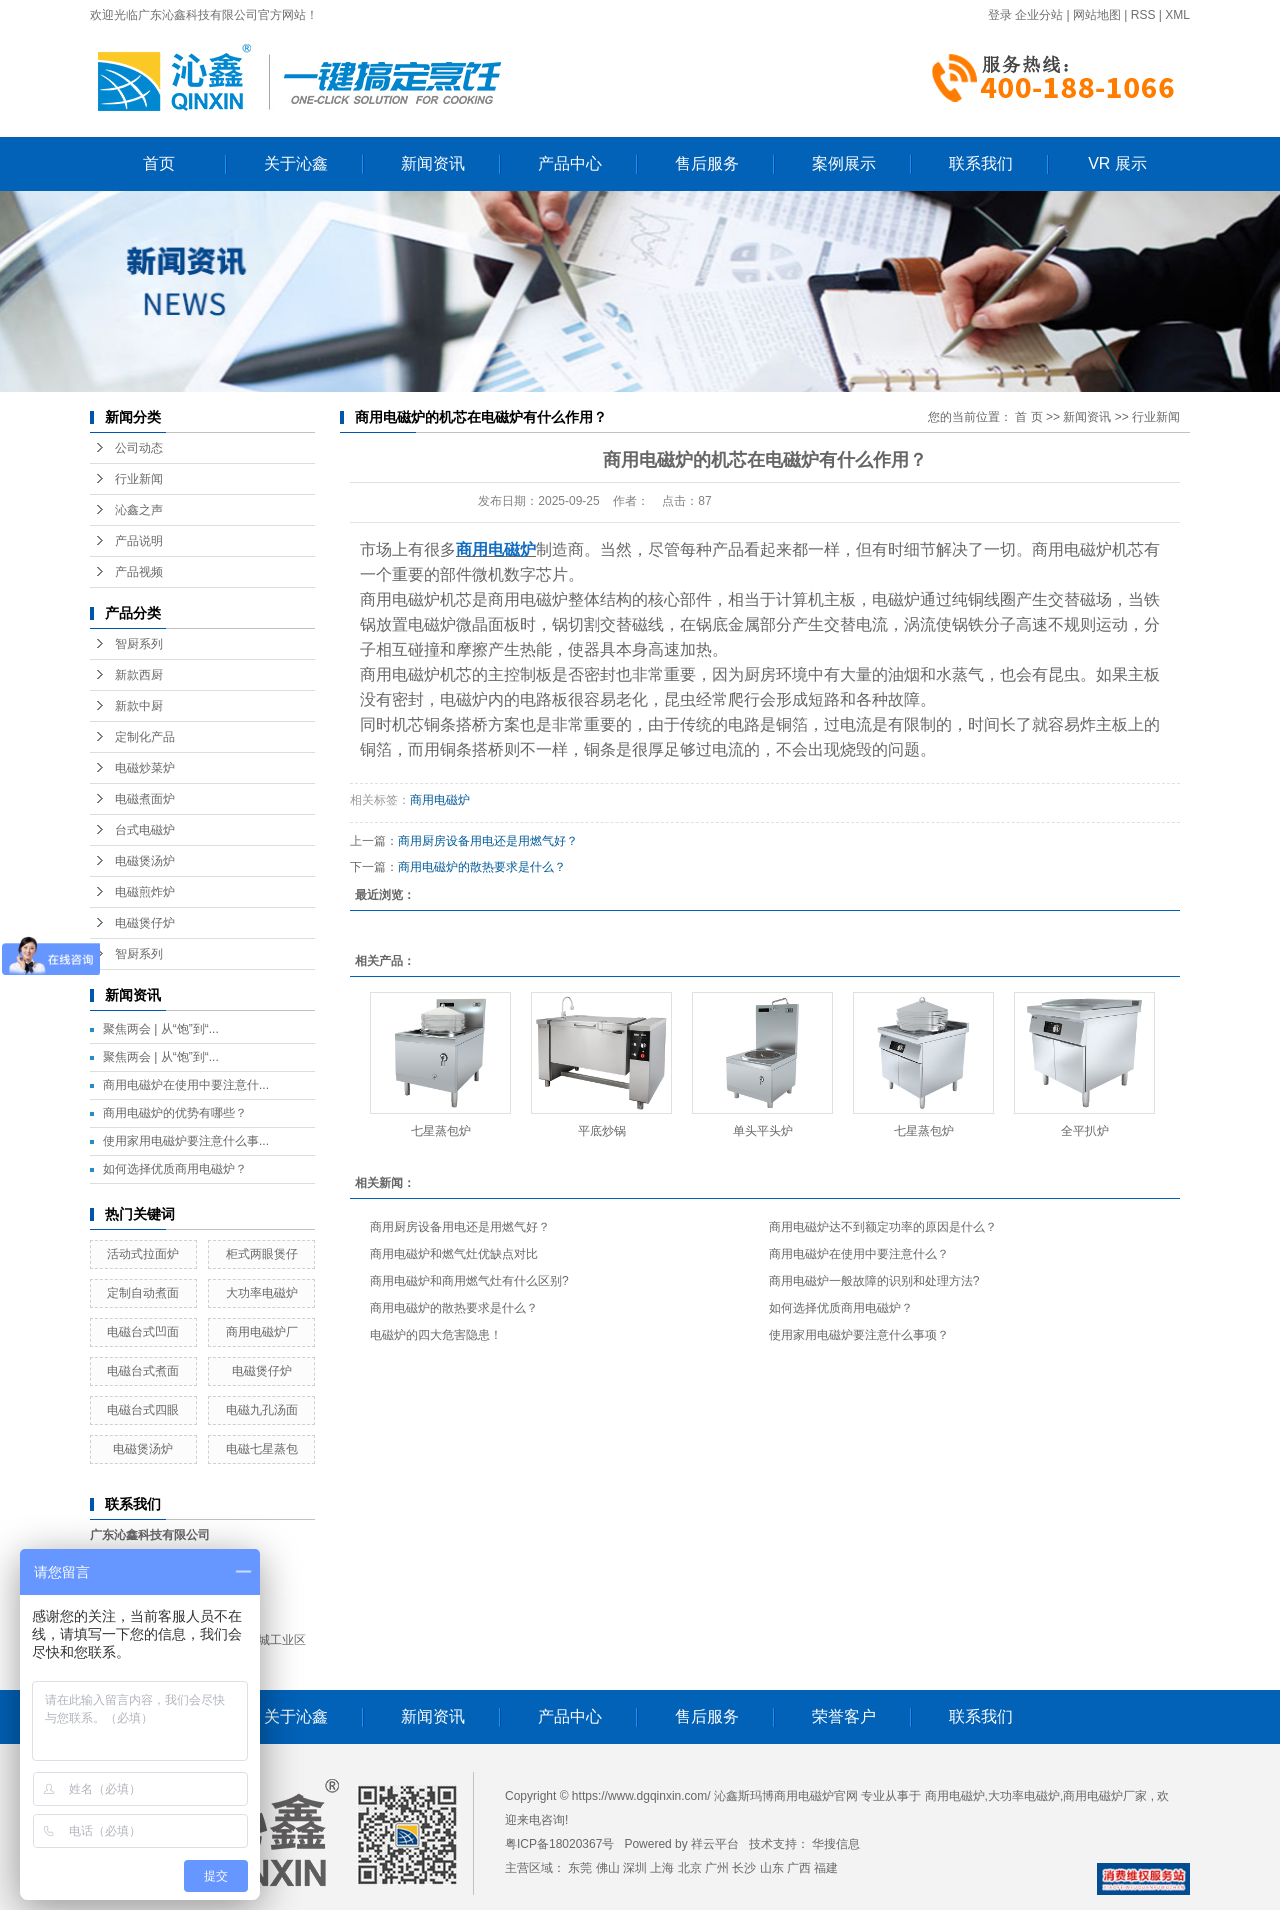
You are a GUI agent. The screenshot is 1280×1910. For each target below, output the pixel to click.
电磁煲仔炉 (145, 923)
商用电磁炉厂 (262, 1332)
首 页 (1028, 417)
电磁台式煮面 (143, 1371)
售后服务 (707, 163)
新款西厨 (139, 675)
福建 (826, 1868)
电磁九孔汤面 (262, 1410)
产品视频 (139, 572)
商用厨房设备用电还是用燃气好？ (488, 841)
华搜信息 (836, 1844)
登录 (1000, 15)
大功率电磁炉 (262, 1293)
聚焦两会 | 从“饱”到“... (161, 1029)
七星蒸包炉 (441, 1131)
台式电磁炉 (145, 830)
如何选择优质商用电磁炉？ (175, 1169)
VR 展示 (1117, 163)
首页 (159, 163)
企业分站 (1039, 15)
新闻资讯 (433, 163)
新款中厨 (139, 706)
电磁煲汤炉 (145, 861)
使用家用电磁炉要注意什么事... (186, 1141)
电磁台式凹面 (143, 1332)
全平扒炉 (1085, 1131)
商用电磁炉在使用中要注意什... (186, 1085)
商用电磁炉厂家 (1105, 1796)
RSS (1143, 15)
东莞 (580, 1868)
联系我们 (981, 163)
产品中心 (570, 163)
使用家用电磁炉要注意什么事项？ (859, 1335)
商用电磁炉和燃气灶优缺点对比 (454, 1254)
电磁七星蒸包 (262, 1449)
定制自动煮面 (143, 1293)
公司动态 (139, 448)
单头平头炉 (763, 1131)
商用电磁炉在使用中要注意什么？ (859, 1254)
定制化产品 (145, 737)
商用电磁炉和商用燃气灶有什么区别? (469, 1281)
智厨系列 (139, 644)
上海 (662, 1868)
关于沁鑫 (296, 163)
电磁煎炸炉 (145, 892)
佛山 (608, 1868)
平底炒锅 (602, 1131)
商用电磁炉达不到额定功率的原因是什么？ (883, 1227)
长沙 (744, 1868)
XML (1177, 15)
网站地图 (1097, 15)
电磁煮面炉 (145, 799)
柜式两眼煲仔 (262, 1254)
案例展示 (844, 163)
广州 (717, 1868)
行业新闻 (139, 479)
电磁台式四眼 (143, 1410)
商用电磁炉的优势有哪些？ (175, 1113)
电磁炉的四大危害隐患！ (436, 1335)
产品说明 (139, 541)
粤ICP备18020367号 (559, 1844)
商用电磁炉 (440, 800)
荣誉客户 (844, 1716)
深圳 (635, 1868)
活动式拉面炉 (143, 1254)
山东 (772, 1868)
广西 (799, 1868)
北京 (690, 1868)
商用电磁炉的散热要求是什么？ (482, 867)
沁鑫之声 (139, 510)
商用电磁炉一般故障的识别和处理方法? (874, 1281)
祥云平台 (715, 1844)
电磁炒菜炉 (145, 768)
